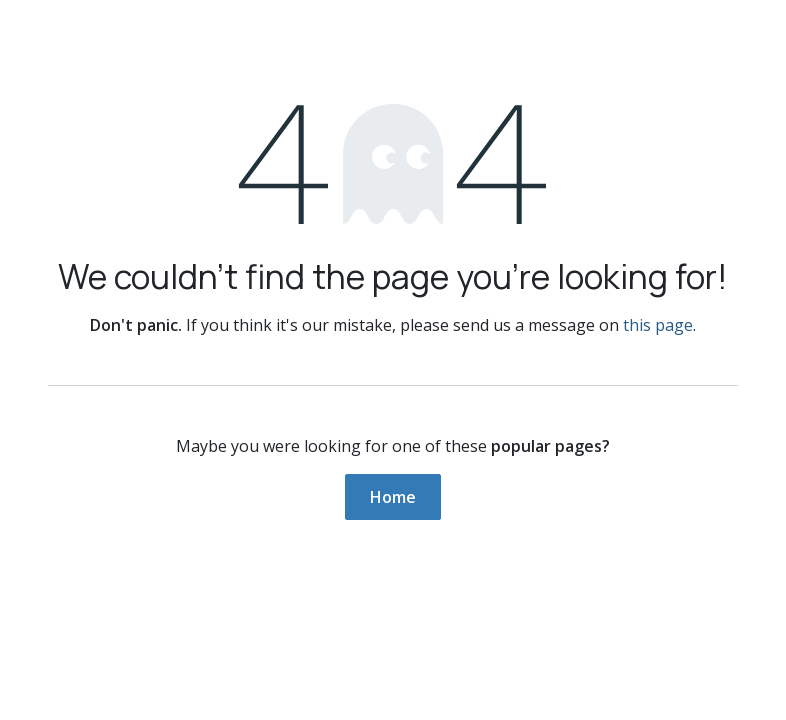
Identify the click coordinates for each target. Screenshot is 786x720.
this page (658, 325)
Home (393, 497)
